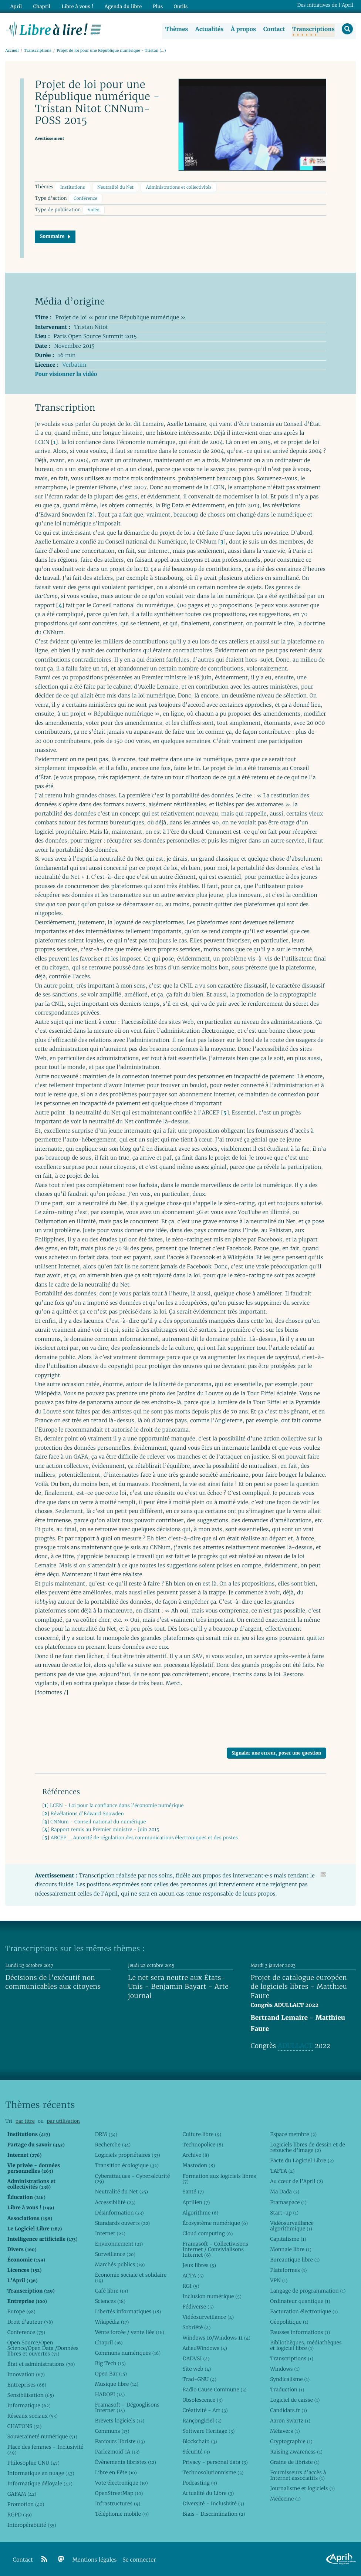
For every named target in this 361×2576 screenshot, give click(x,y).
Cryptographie (291, 2441)
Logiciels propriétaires (127, 2155)
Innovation (26, 2374)
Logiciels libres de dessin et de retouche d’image (307, 2147)
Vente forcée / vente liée (129, 2332)
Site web (196, 2368)
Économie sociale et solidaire (131, 2277)
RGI (190, 2285)
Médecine (285, 2498)
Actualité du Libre (208, 2493)
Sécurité (196, 2451)
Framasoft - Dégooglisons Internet (127, 2407)
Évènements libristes (125, 2462)
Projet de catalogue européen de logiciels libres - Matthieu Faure (298, 1986)
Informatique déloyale (39, 2483)
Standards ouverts (122, 2222)
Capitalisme (288, 2238)
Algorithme (200, 2212)
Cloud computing (207, 2233)
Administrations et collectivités (179, 187)
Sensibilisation (30, 2395)
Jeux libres (199, 2264)
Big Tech (110, 2363)
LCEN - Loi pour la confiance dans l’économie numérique (116, 1805)
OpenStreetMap (119, 2493)
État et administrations (41, 2364)
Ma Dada (284, 2191)
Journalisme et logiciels (302, 2488)
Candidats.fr (288, 2410)
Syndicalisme (290, 2379)
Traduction (287, 2389)
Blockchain (199, 2441)
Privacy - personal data (214, 2462)
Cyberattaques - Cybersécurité (132, 2178)
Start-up (284, 2212)
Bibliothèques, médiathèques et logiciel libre (305, 2345)
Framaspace (288, 2202)
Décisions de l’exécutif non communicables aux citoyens (53, 1982)
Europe (21, 2311)
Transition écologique (127, 2165)
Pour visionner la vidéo (66, 374)
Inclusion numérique (211, 2296)
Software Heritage (208, 2431)
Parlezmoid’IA (117, 2451)
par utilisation (63, 2121)
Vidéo (93, 210)
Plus (156, 6)
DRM (106, 2134)
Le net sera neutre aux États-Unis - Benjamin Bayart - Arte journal (178, 1986)
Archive (195, 2155)
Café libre (111, 2290)
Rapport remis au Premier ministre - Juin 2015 (105, 1829)
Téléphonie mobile (122, 2514)
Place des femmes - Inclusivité (45, 2450)
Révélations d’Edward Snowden (87, 1813)
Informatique (29, 2405)
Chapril (109, 2342)
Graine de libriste (295, 2462)
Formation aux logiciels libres (219, 2178)
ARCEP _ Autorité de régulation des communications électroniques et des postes (144, 1838)
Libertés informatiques (128, 2311)
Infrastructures (118, 2503)
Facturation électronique (304, 2311)
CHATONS (24, 2426)
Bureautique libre (295, 2259)
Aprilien (196, 2202)
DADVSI (195, 2358)
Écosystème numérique (215, 2222)
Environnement (119, 2243)
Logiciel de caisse (295, 2400)
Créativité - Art (204, 2410)
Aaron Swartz (290, 2420)
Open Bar (111, 2373)
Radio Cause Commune (214, 2389)
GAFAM (21, 2494)
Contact (274, 29)
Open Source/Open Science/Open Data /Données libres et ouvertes (42, 2348)
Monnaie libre (290, 2249)
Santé (193, 2191)
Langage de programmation (307, 2290)
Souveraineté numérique (42, 2436)
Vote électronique (121, 2482)
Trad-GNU (199, 2379)
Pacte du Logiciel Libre (302, 2160)
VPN (278, 2280)
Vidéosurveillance (208, 2316)
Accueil (11, 50)
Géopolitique (289, 2321)
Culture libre (201, 2134)
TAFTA (282, 2171)
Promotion (25, 2504)
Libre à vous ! (76, 6)
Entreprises (26, 2384)
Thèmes (176, 29)
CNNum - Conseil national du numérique (98, 1821)
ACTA (192, 2275)
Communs (112, 2431)
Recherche (113, 2144)
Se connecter (139, 2559)
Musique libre (117, 2384)
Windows (285, 2368)
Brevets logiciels (120, 2420)
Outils (179, 6)
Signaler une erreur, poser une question (276, 1753)
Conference (26, 2332)
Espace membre (293, 2134)
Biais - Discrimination (213, 2514)
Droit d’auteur (30, 2321)
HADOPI (110, 2394)
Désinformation (119, 2212)
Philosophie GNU (33, 2462)
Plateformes (288, 2269)
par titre (25, 2121)
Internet (110, 2233)
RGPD (19, 2514)
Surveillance (115, 2253)
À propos (243, 29)
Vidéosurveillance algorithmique (292, 2225)
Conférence (85, 198)
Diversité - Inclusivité (213, 2503)
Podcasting (199, 2482)
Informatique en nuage (40, 2473)
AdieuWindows (204, 2348)
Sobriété (196, 2327)
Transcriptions (313, 29)
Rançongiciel (202, 2420)
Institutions (72, 187)
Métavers (285, 2431)
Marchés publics (120, 2264)
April (15, 6)
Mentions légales (94, 2559)
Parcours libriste (120, 2441)
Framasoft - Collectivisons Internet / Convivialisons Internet (215, 2249)
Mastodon (198, 2165)
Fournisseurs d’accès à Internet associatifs (298, 2475)
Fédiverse (197, 2306)
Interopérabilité (31, 2525)
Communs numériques (128, 2353)
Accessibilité (115, 2202)
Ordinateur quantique (300, 2300)
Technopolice (202, 2144)
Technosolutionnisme (212, 2472)
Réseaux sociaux (32, 2415)
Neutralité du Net (115, 187)
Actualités (209, 29)
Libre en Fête (116, 2472)
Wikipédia (112, 2321)
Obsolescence (202, 2400)
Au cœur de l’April (296, 2181)
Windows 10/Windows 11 (216, 2337)
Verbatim (74, 365)
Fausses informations (300, 2332)
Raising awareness (296, 2451)
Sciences (110, 2300)
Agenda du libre (121, 6)
